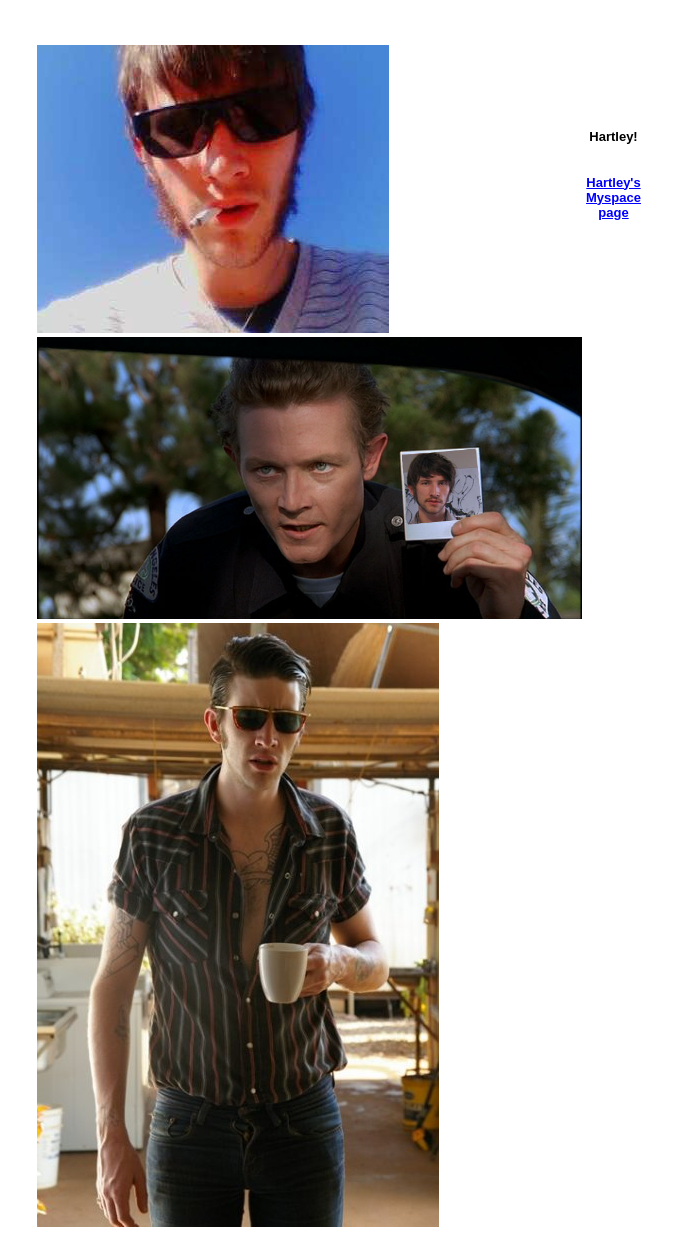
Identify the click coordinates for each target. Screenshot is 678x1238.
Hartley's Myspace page (613, 197)
